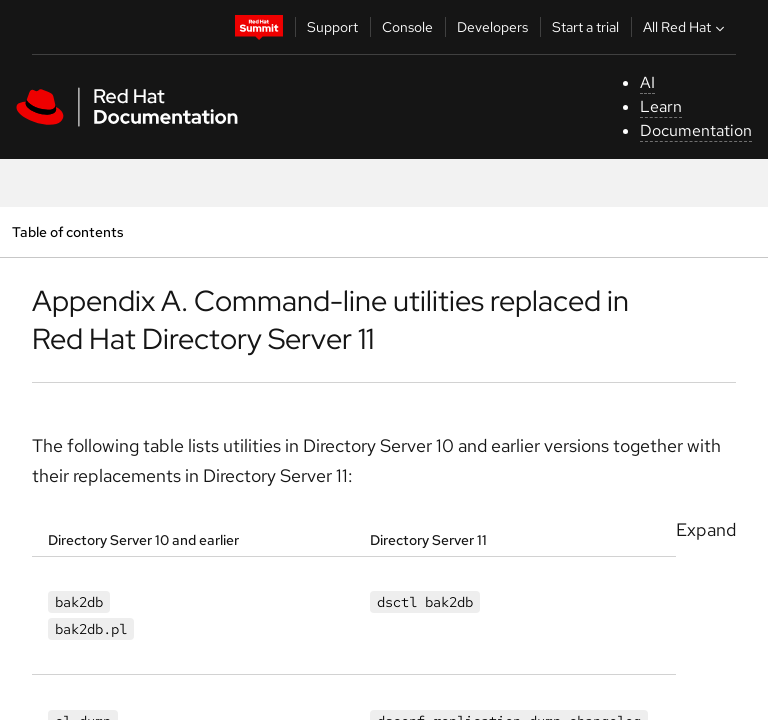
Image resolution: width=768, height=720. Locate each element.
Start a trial (585, 27)
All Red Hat (686, 27)
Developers (492, 27)
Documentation (696, 130)
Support (332, 27)
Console (407, 27)
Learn (661, 106)
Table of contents (67, 231)
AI (647, 82)
